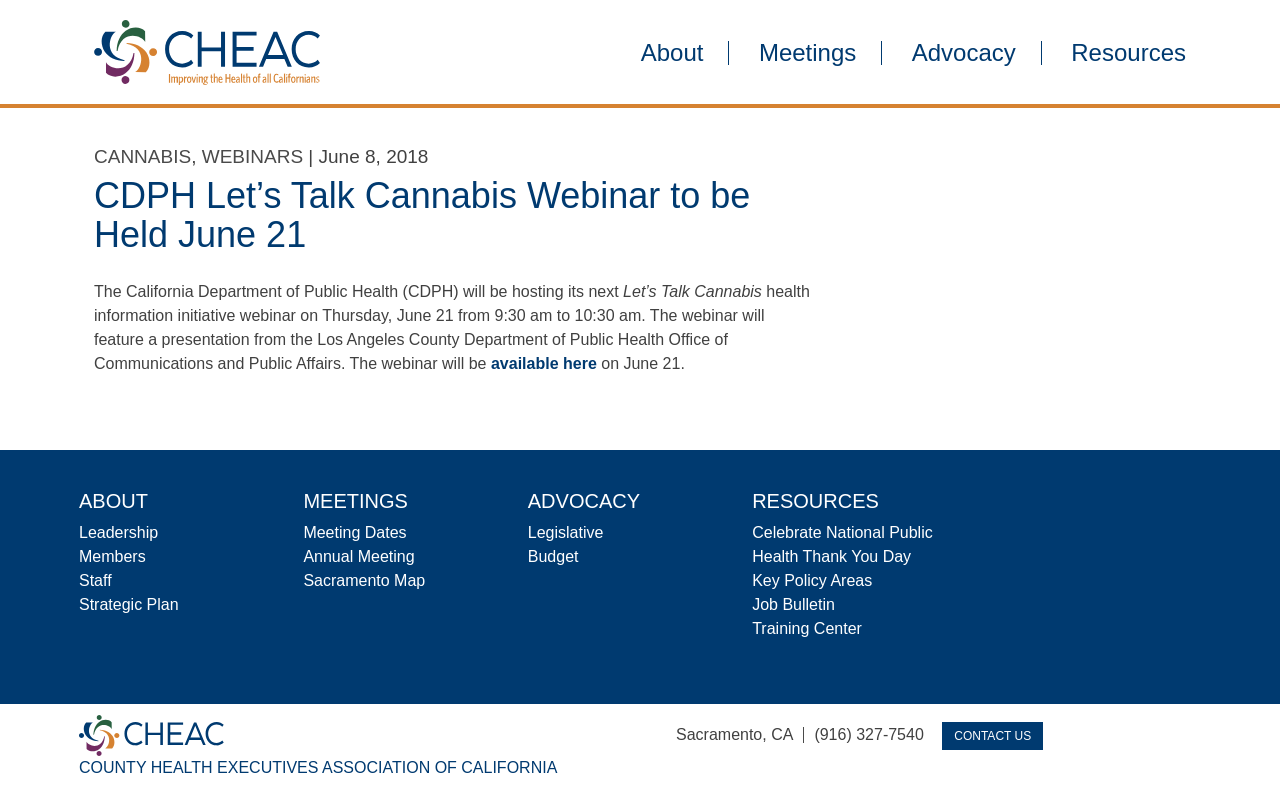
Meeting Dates (354, 532)
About (672, 53)
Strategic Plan (129, 604)
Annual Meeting (358, 556)
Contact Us (992, 736)
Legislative (566, 532)
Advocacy (964, 53)
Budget (553, 556)
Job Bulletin (793, 604)
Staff (95, 580)
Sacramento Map (364, 580)
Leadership (118, 532)
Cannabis (142, 156)
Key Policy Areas (812, 580)
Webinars (252, 156)
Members (112, 556)
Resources (1128, 53)
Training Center (807, 628)
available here (544, 363)
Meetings (807, 53)
